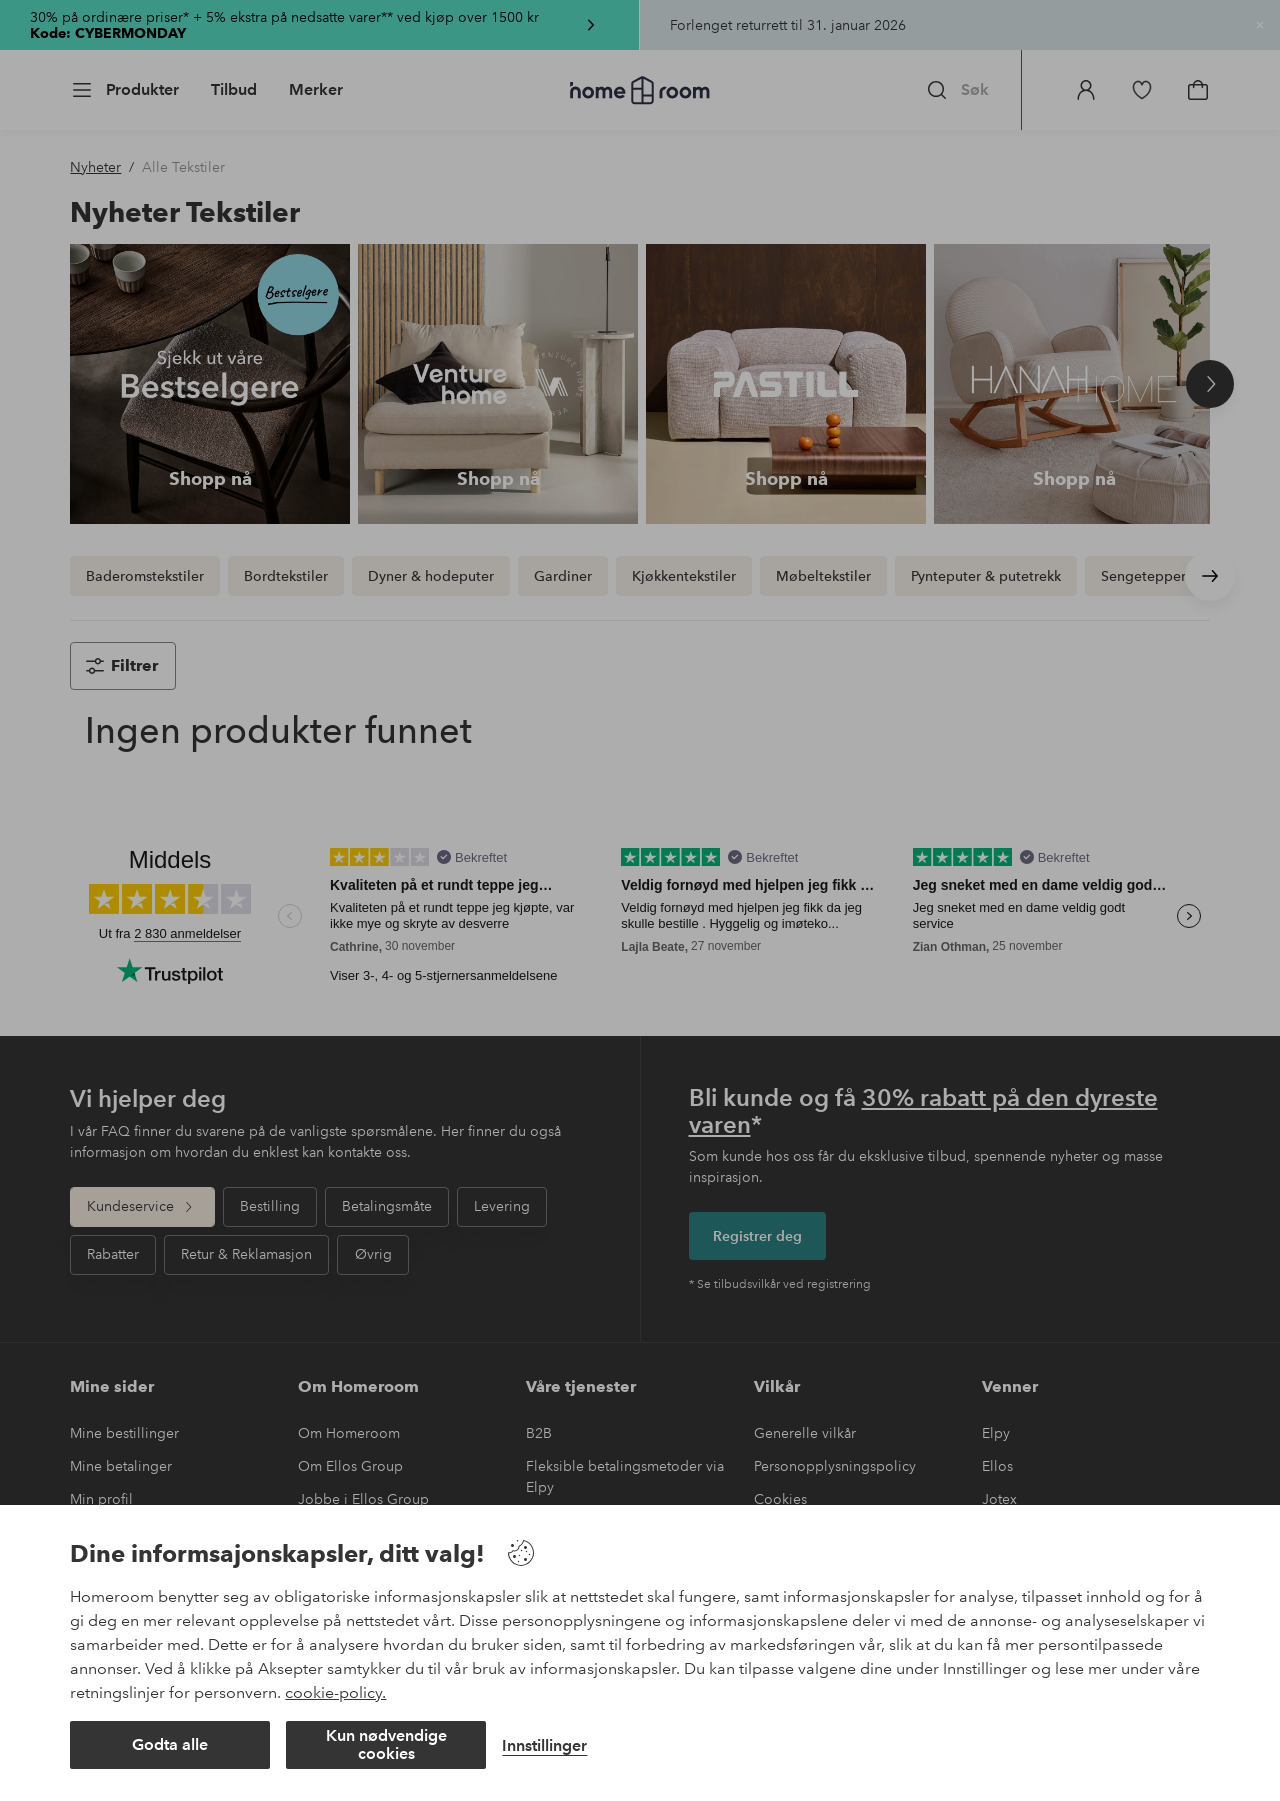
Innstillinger (544, 1745)
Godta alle (170, 1744)
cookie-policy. (335, 1692)
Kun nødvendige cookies (386, 1744)
